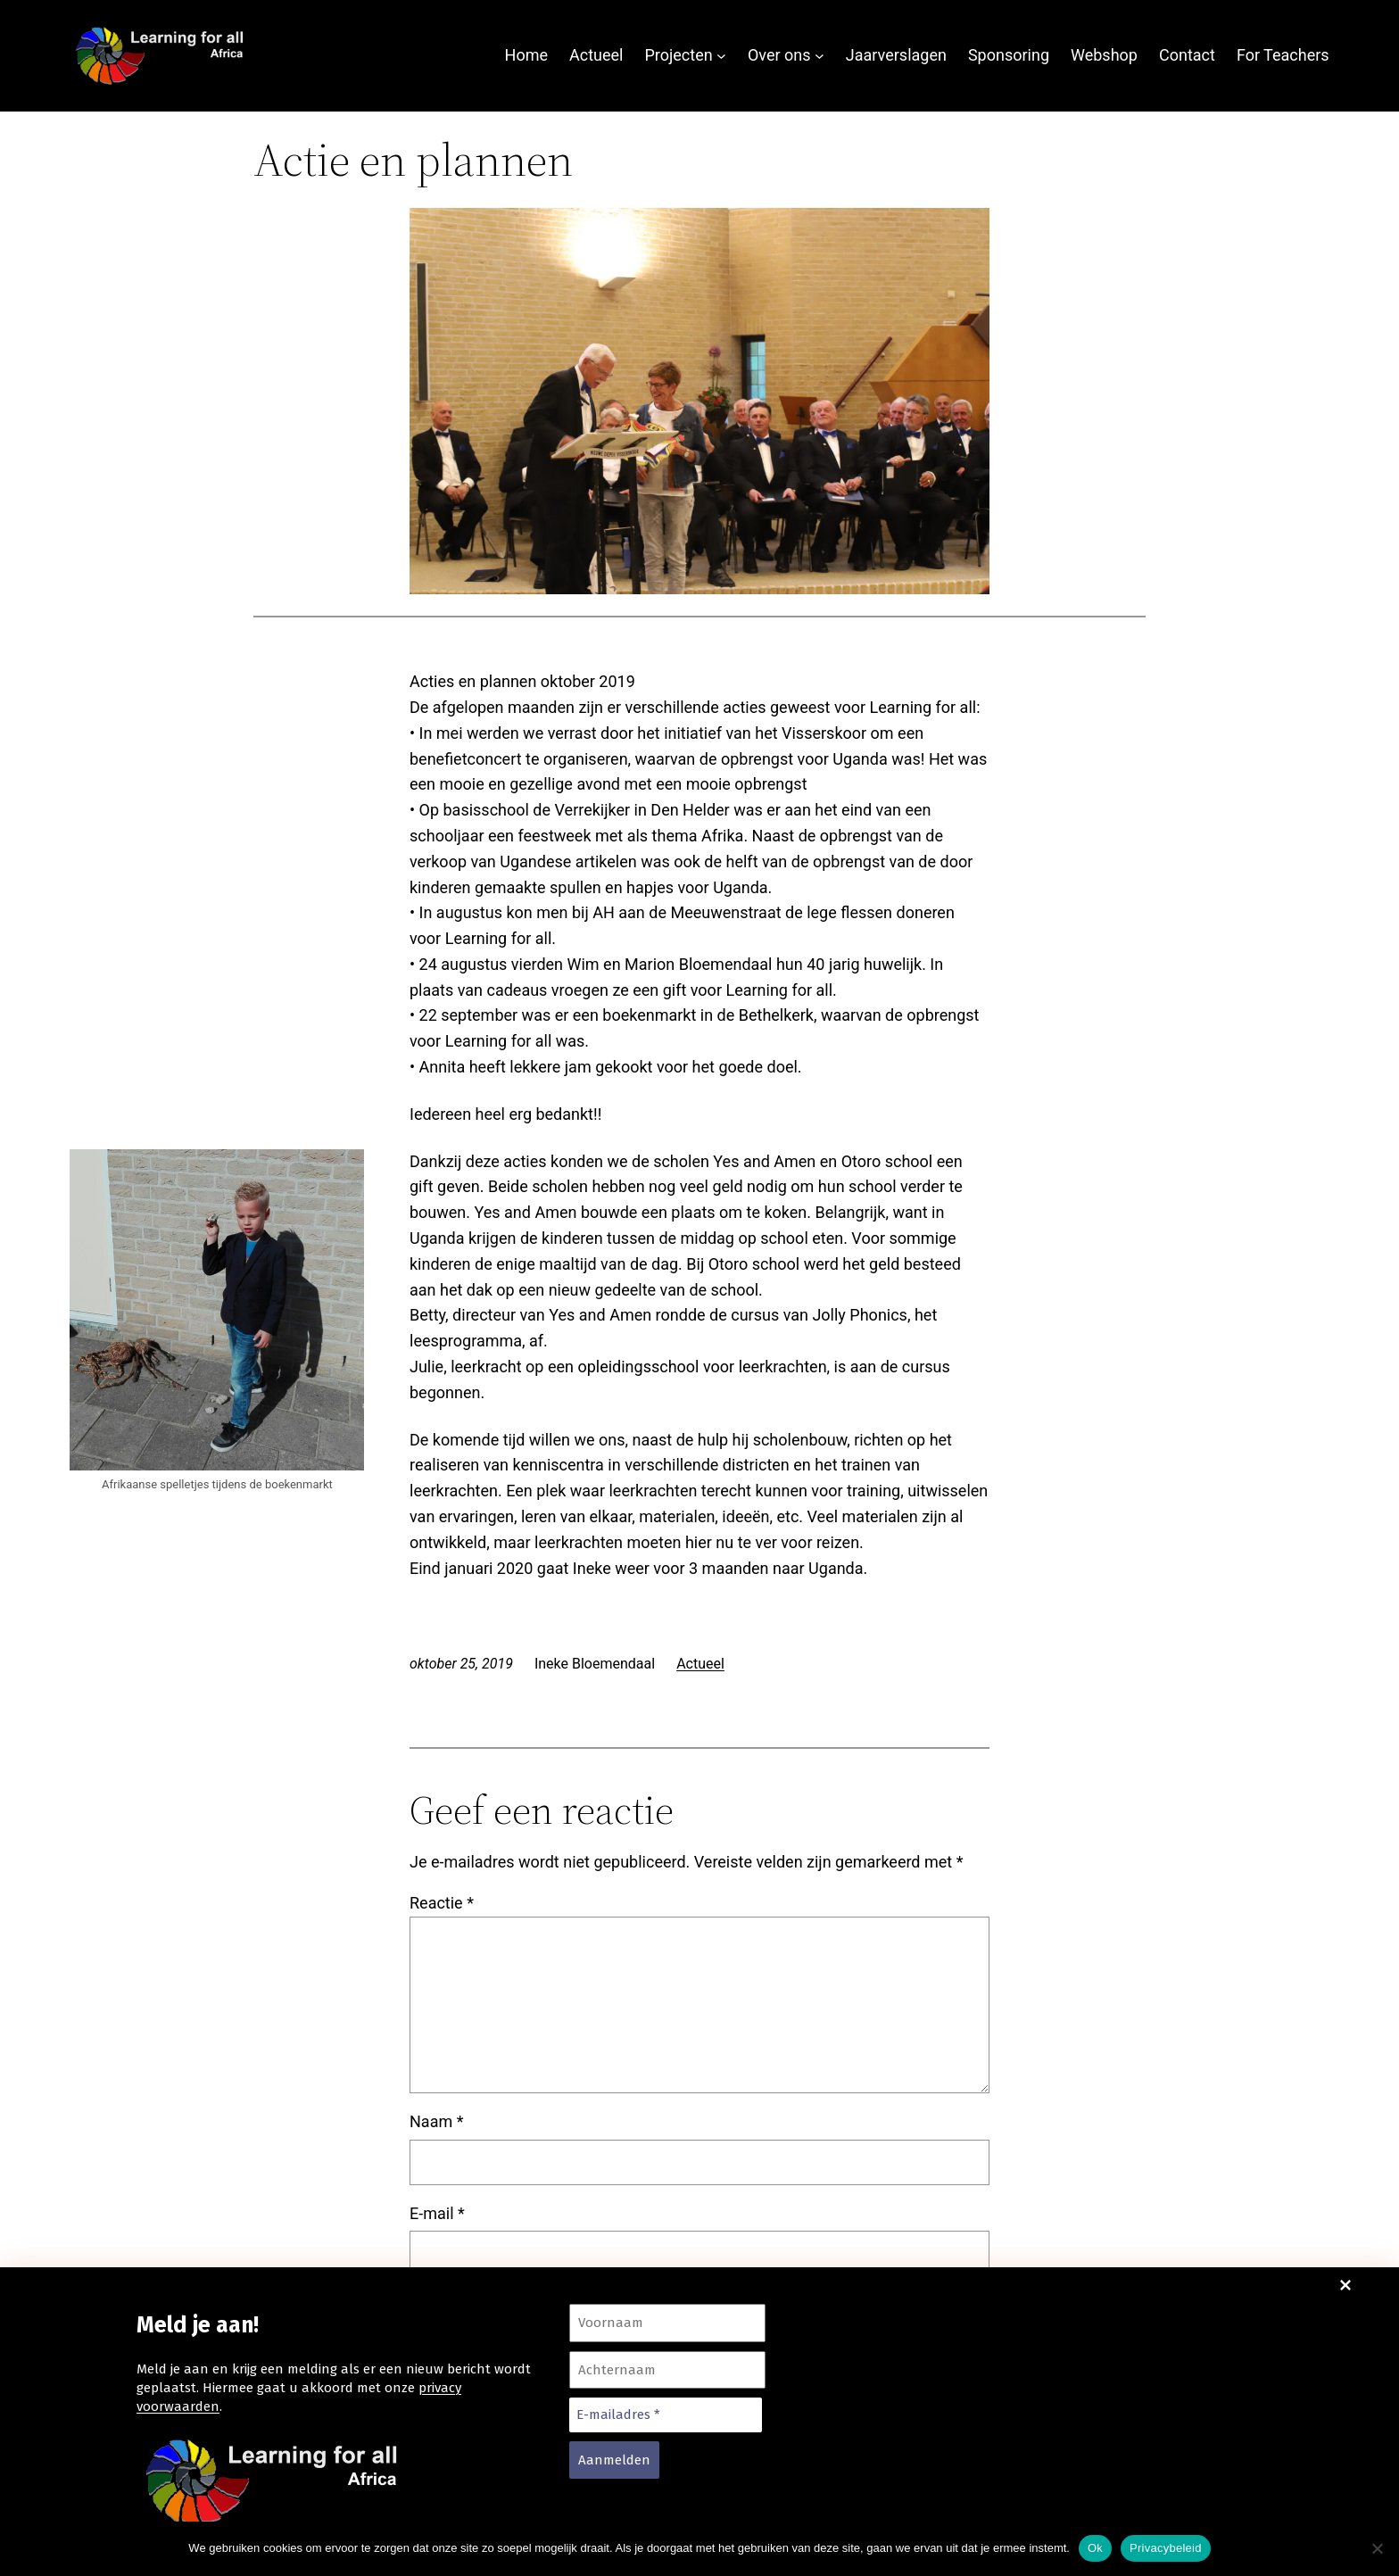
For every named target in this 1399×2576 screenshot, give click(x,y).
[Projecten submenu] (721, 56)
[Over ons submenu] (819, 56)
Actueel (700, 1663)
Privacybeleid (1166, 2548)
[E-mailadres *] (665, 2415)
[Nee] (1377, 2548)
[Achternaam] (667, 2370)
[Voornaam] (667, 2323)
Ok (1095, 2548)
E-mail (437, 2213)
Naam (436, 2121)
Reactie (442, 1902)
